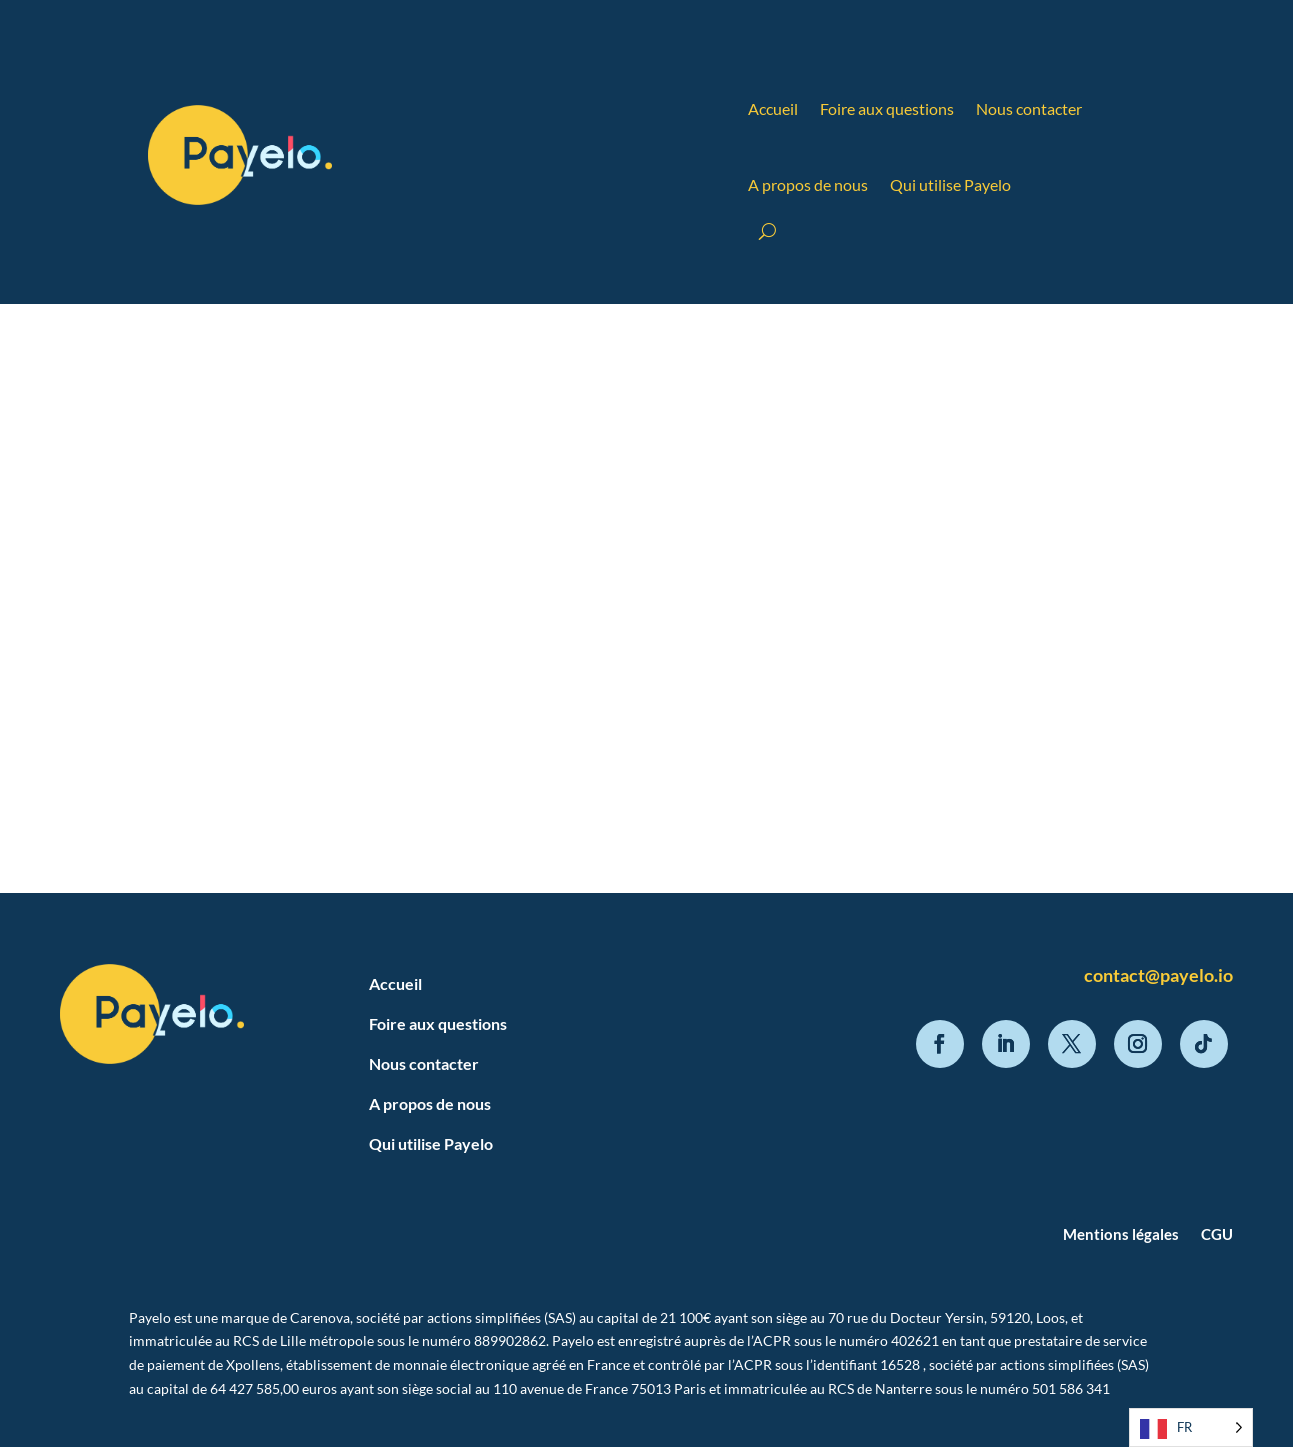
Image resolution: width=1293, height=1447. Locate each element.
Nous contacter (1029, 108)
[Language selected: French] (1191, 1427)
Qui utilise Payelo (950, 184)
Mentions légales (1121, 1234)
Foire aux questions (887, 108)
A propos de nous (808, 184)
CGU (1217, 1234)
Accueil (773, 108)
